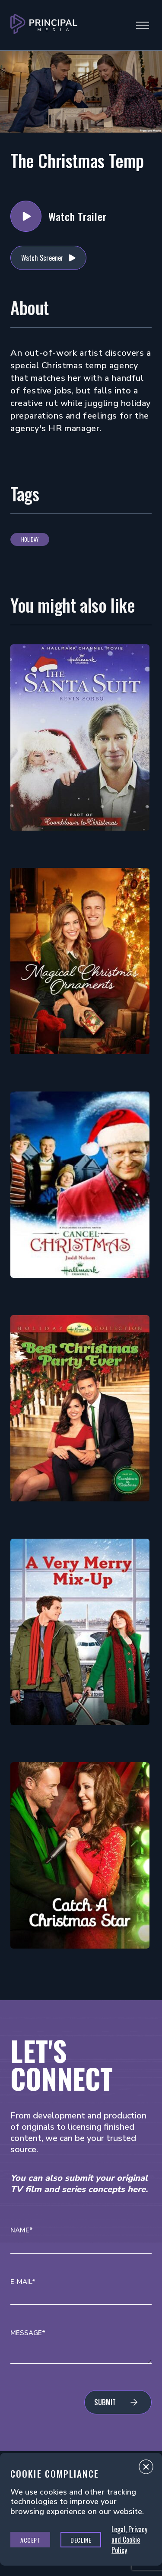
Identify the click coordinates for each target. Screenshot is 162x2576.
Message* (27, 2333)
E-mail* (22, 2282)
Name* (21, 2230)
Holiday (29, 539)
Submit (105, 2402)
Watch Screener (42, 258)
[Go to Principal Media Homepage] (43, 25)
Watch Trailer (25, 216)
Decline (80, 2539)
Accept (30, 2539)
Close (146, 2469)
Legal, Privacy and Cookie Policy (129, 2539)
